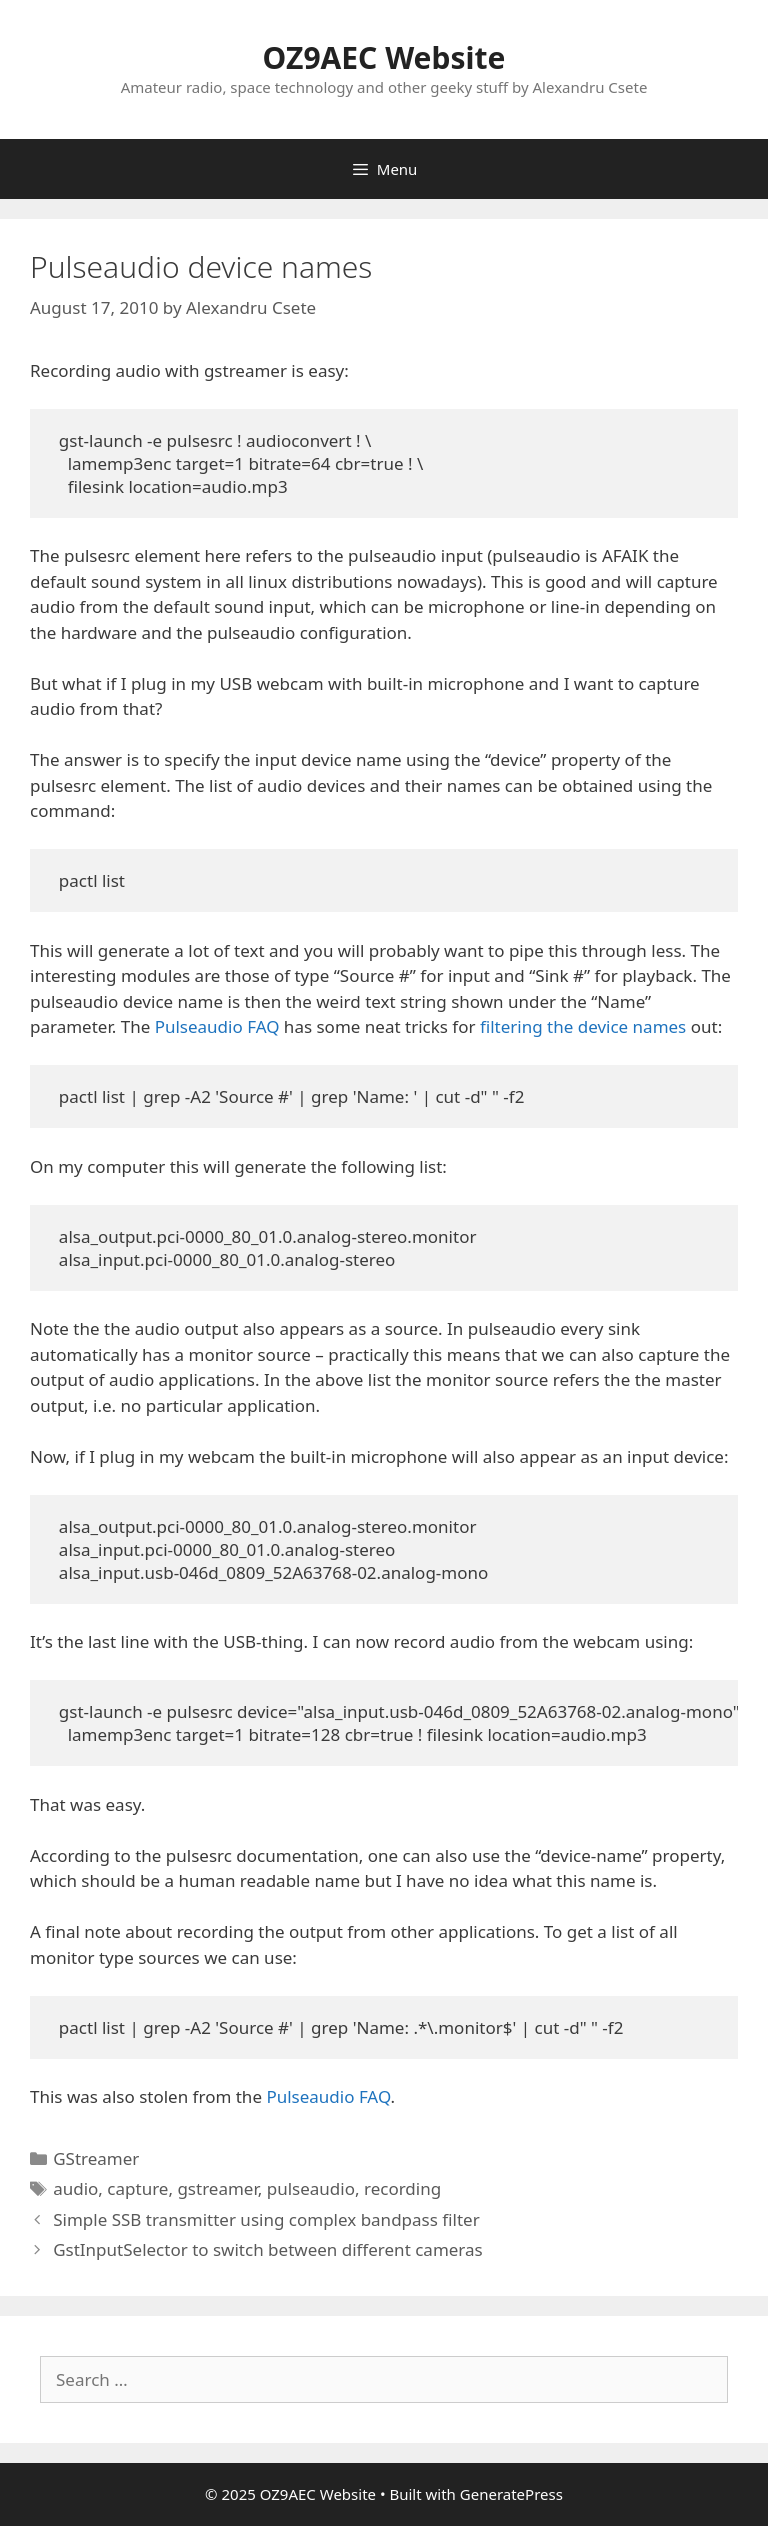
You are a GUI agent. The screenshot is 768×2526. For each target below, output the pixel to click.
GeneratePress (511, 2494)
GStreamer (96, 2158)
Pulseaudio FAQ (217, 1026)
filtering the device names (583, 1026)
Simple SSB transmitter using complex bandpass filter (266, 2219)
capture (137, 2188)
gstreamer (217, 2188)
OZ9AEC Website (384, 57)
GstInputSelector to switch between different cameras (268, 2249)
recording (402, 2188)
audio (75, 2188)
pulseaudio (311, 2188)
